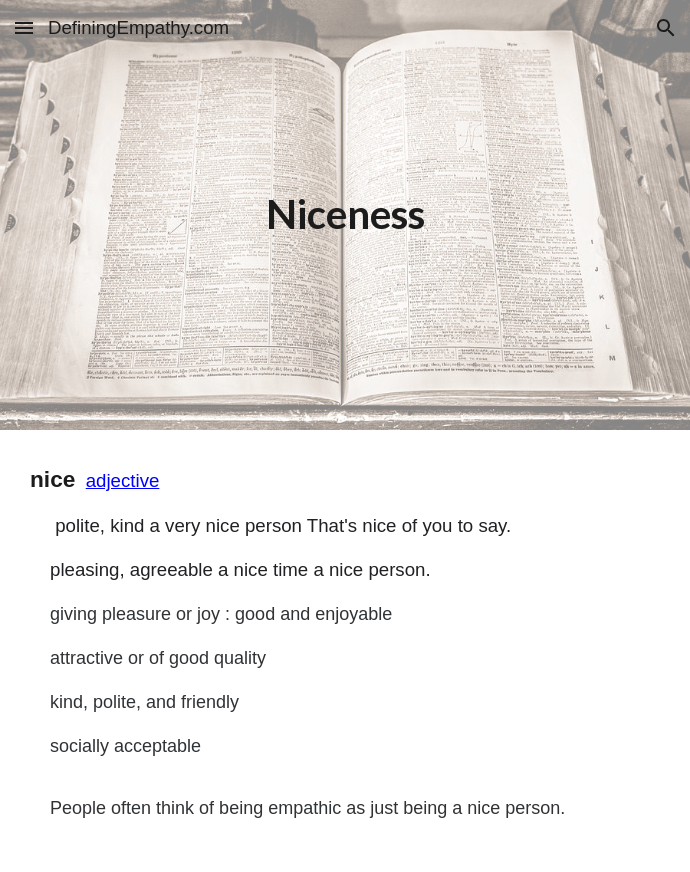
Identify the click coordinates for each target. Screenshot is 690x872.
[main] (345, 215)
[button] (24, 27)
